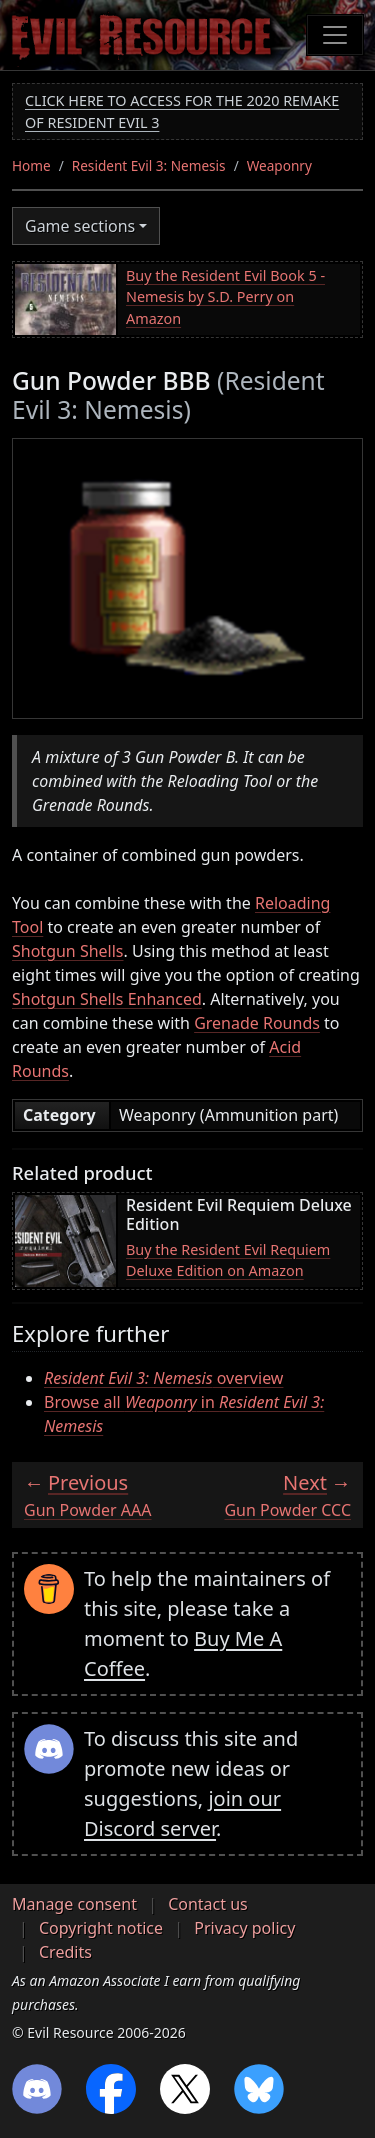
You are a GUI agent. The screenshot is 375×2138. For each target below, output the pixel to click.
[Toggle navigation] (335, 35)
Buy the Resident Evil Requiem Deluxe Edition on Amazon (228, 1260)
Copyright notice (101, 1928)
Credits (65, 1952)
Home (31, 165)
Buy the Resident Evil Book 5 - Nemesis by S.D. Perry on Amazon (225, 297)
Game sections (80, 226)
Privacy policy (244, 1928)
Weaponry (279, 165)
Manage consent (74, 1904)
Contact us (208, 1904)
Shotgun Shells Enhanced (107, 999)
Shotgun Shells (68, 951)
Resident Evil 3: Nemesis (149, 165)
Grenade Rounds (257, 1023)
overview (163, 1378)
